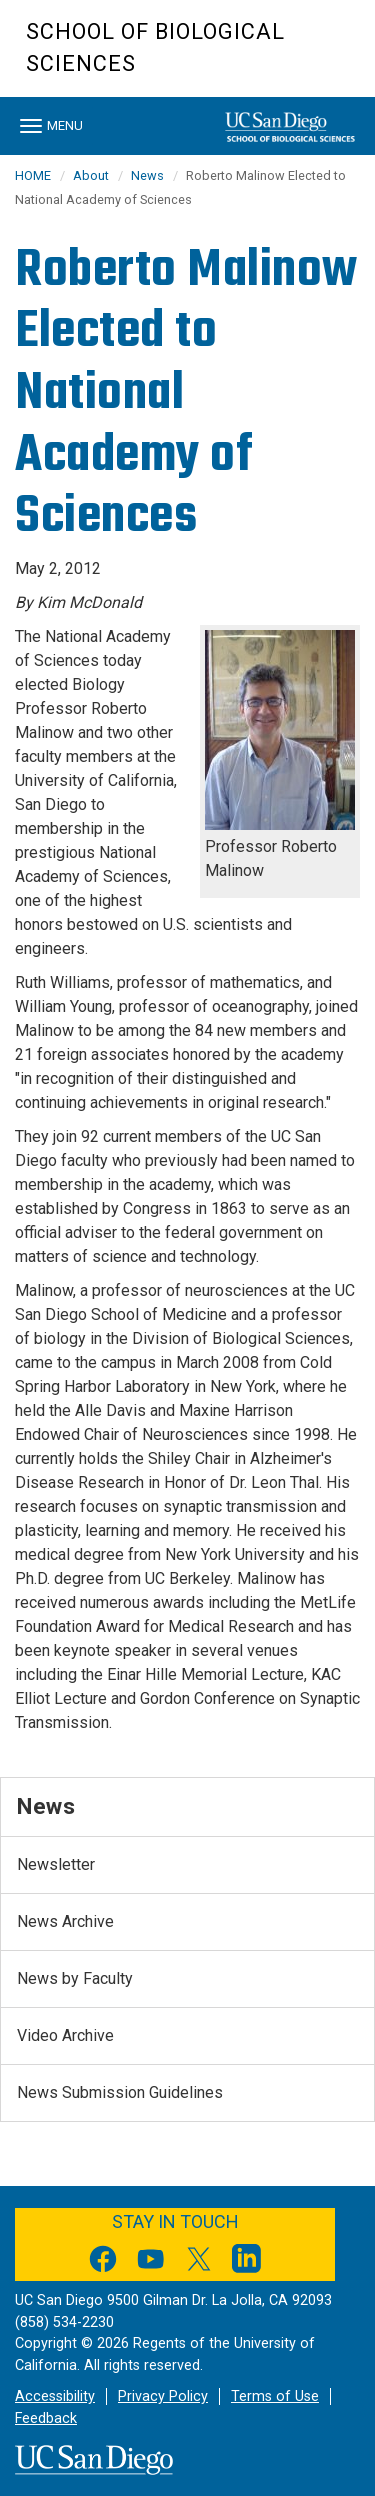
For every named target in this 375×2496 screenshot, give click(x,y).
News (147, 175)
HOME (33, 175)
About (91, 175)
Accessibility (55, 2396)
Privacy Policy (163, 2396)
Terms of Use (275, 2396)
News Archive (65, 1921)
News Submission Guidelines (120, 2092)
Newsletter (56, 1864)
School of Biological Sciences (155, 47)
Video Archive (65, 2035)
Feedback (46, 2418)
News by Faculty (75, 1978)
